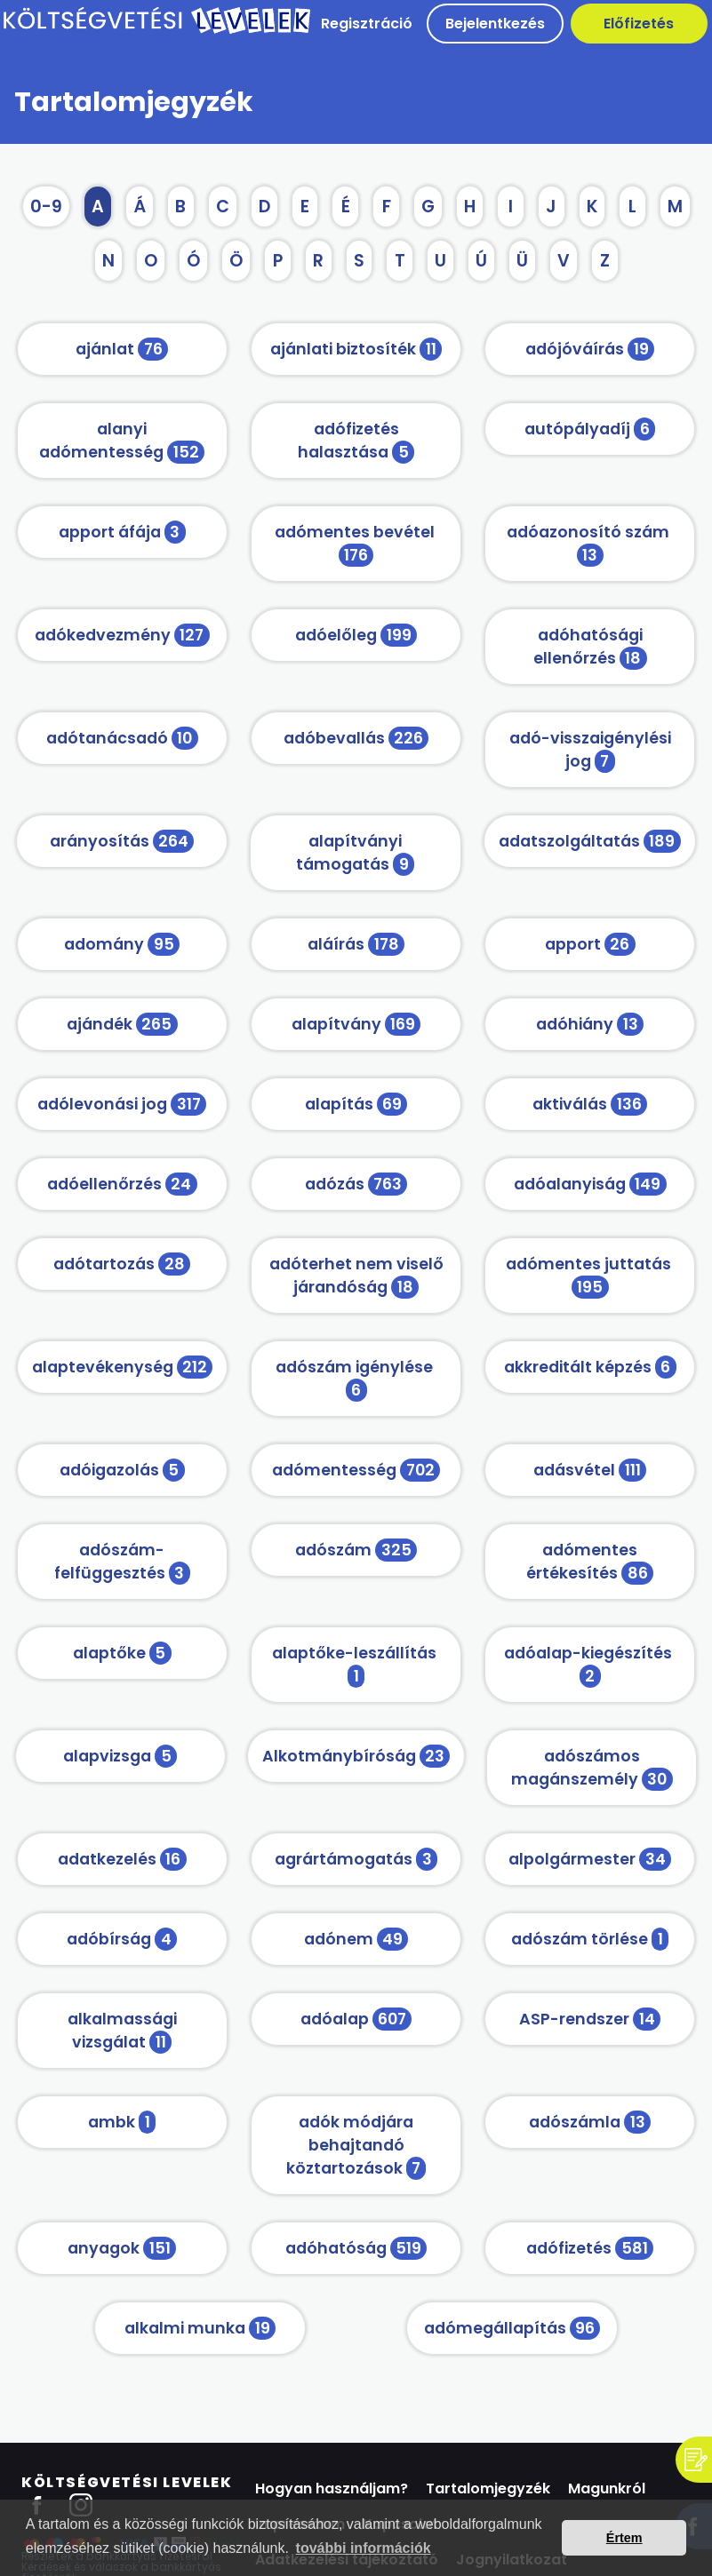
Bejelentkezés (495, 23)
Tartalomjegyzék (488, 2488)
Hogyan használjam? (331, 2488)
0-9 (46, 207)
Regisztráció (366, 23)
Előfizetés (639, 23)
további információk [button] (363, 2548)
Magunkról (606, 2488)
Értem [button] (624, 2538)
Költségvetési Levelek (127, 2482)
